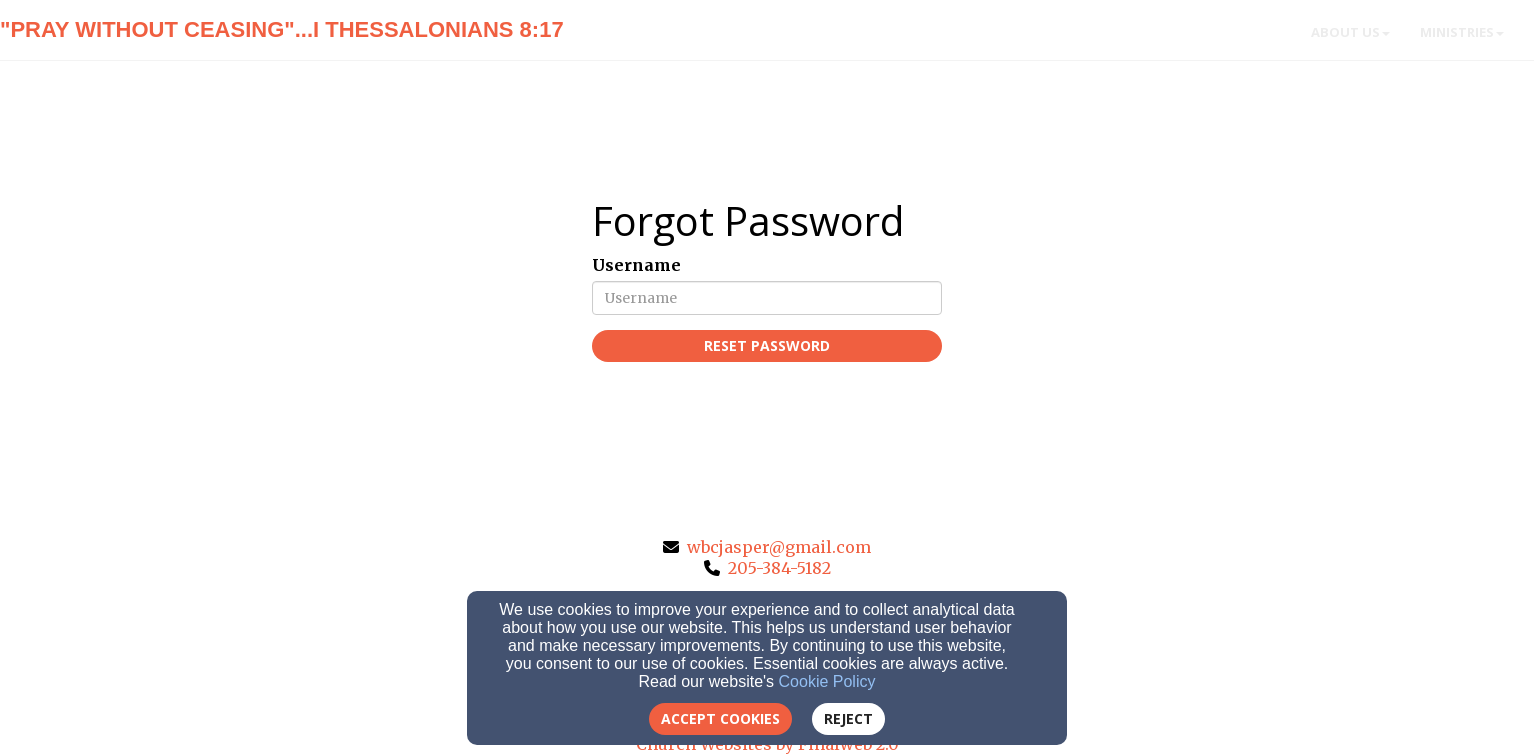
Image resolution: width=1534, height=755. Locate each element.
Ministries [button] (1462, 32)
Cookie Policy (827, 681)
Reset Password (767, 345)
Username (636, 265)
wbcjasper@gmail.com (779, 547)
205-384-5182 (779, 568)
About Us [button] (1350, 32)
